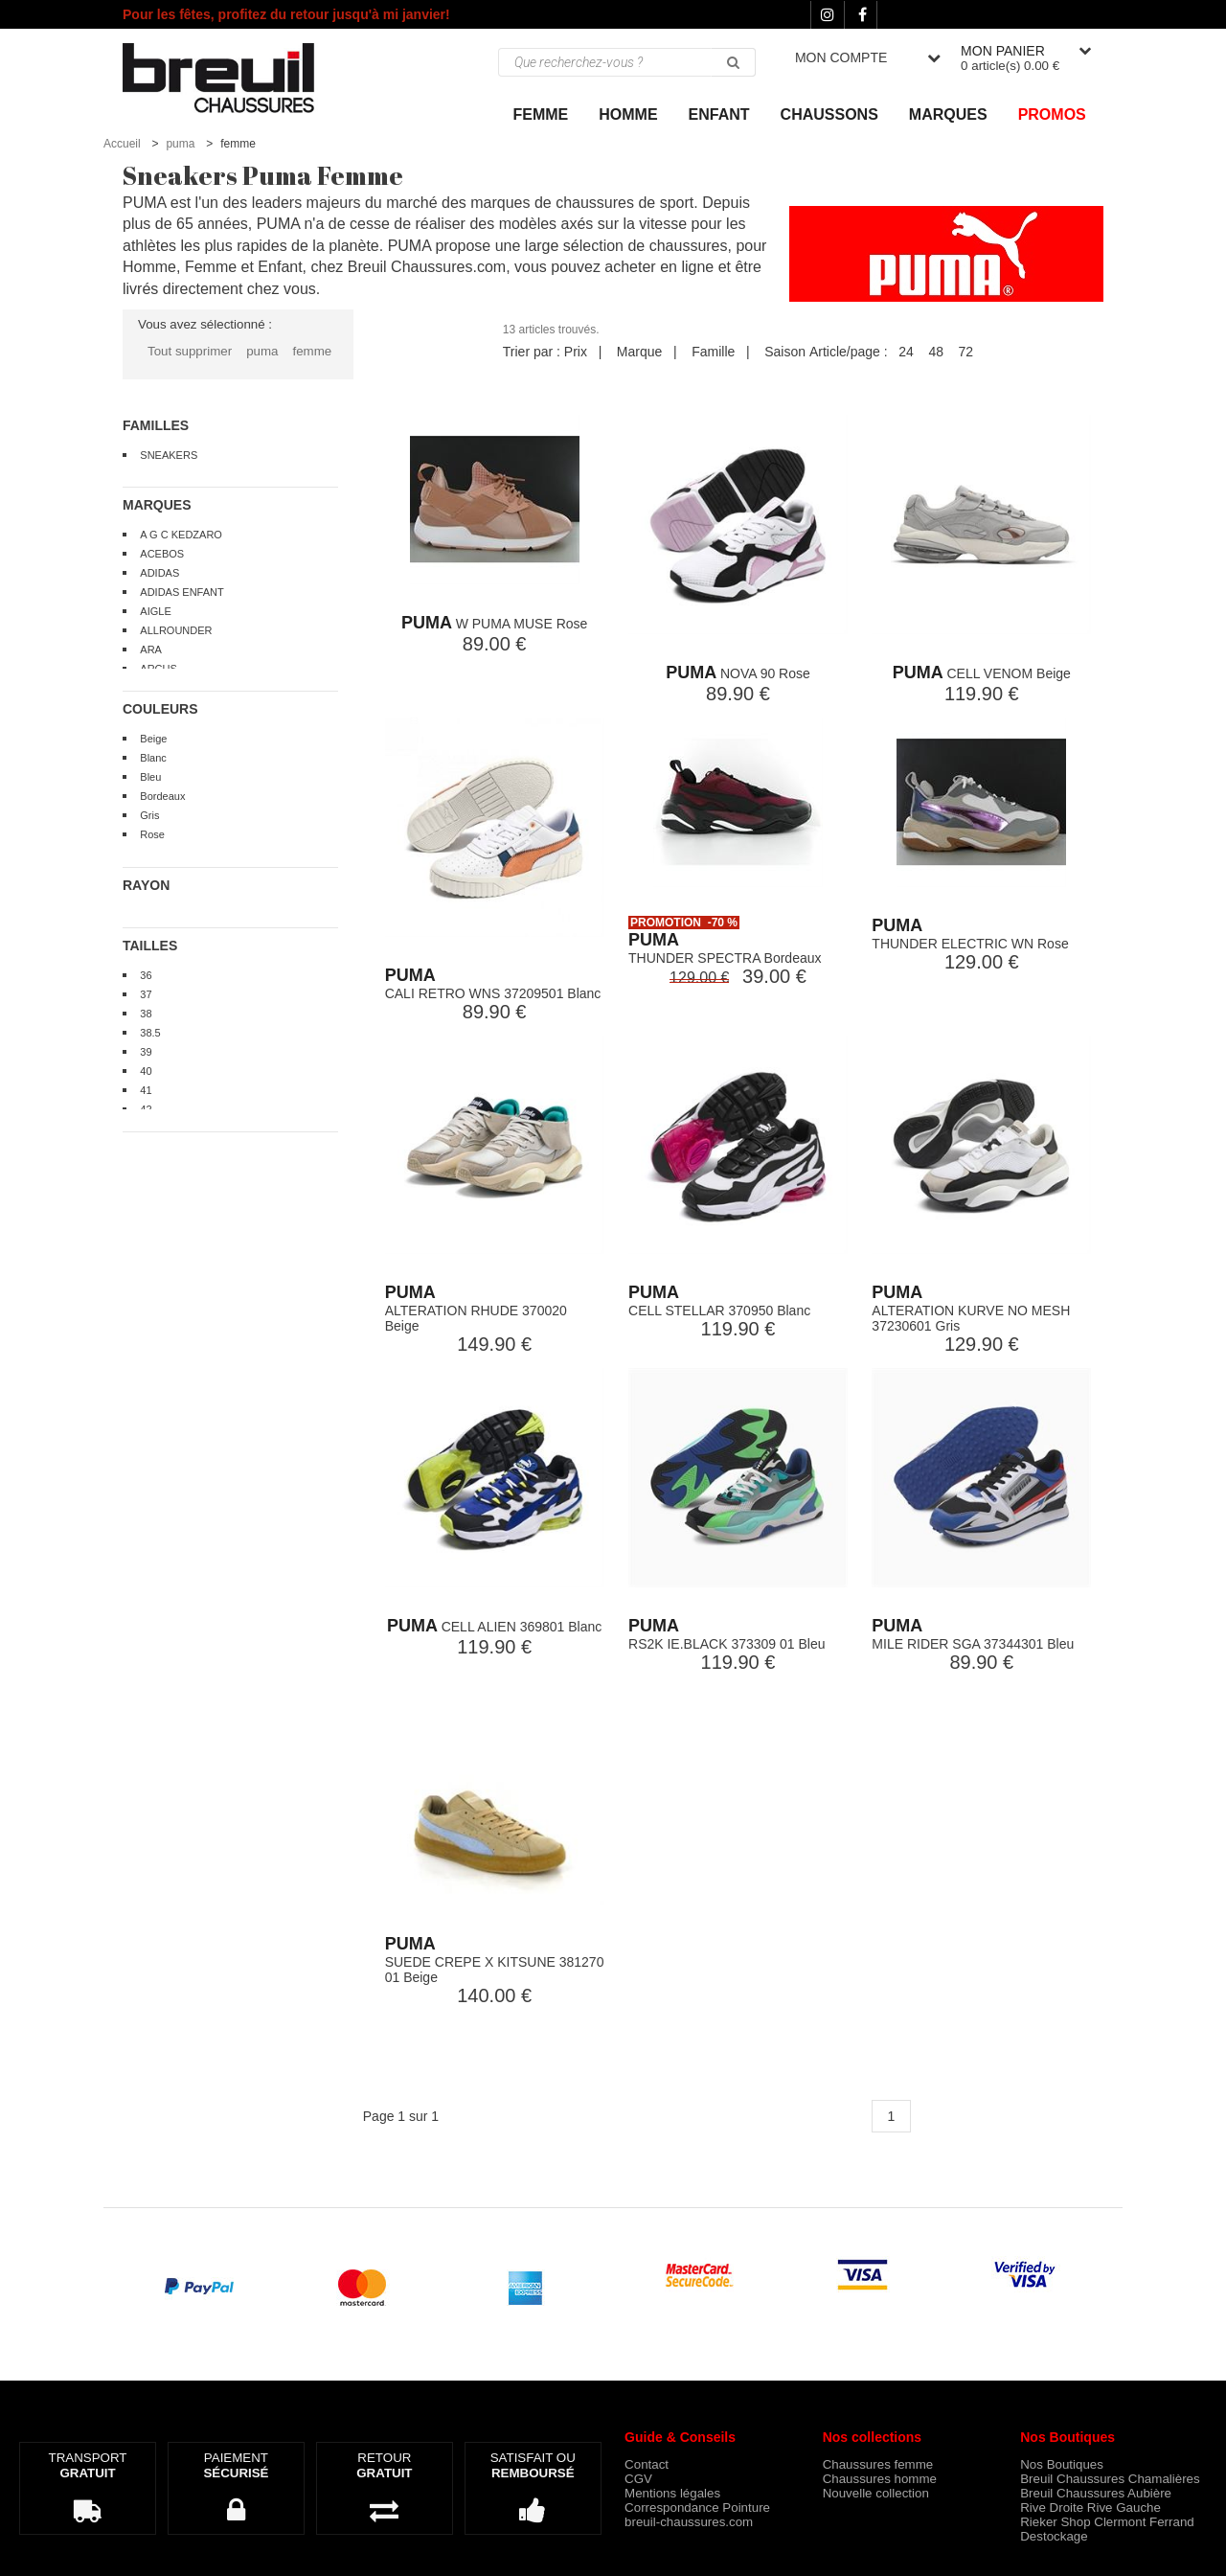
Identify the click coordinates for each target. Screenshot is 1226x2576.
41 (145, 1090)
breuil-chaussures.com (688, 2522)
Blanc (153, 758)
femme (311, 351)
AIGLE (155, 611)
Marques (948, 114)
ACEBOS (162, 553)
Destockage (1053, 2536)
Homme (628, 114)
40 (145, 1071)
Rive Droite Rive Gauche (1090, 2507)
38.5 (150, 1032)
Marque (639, 351)
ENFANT (719, 114)
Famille (713, 351)
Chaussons (829, 114)
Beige (153, 738)
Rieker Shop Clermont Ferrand (1107, 2522)
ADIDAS (159, 573)
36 (145, 975)
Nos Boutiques (1061, 2464)
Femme (541, 114)
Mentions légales (672, 2493)
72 (966, 351)
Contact (646, 2464)
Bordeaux (162, 796)
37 (145, 994)
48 (935, 351)
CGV (638, 2479)
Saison (785, 351)
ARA (151, 649)
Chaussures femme (878, 2464)
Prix (575, 351)
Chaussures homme (880, 2479)
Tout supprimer (190, 351)
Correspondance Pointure (697, 2507)
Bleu (150, 777)
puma (180, 143)
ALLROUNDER (176, 630)
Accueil (122, 143)
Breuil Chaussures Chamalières (1109, 2479)
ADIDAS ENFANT (181, 592)
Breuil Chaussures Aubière (1095, 2493)
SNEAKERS (168, 455)
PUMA (426, 622)
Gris (149, 815)
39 (145, 1052)
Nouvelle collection (876, 2493)
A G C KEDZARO (181, 534)
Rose (152, 834)
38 (145, 1013)
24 (906, 351)
